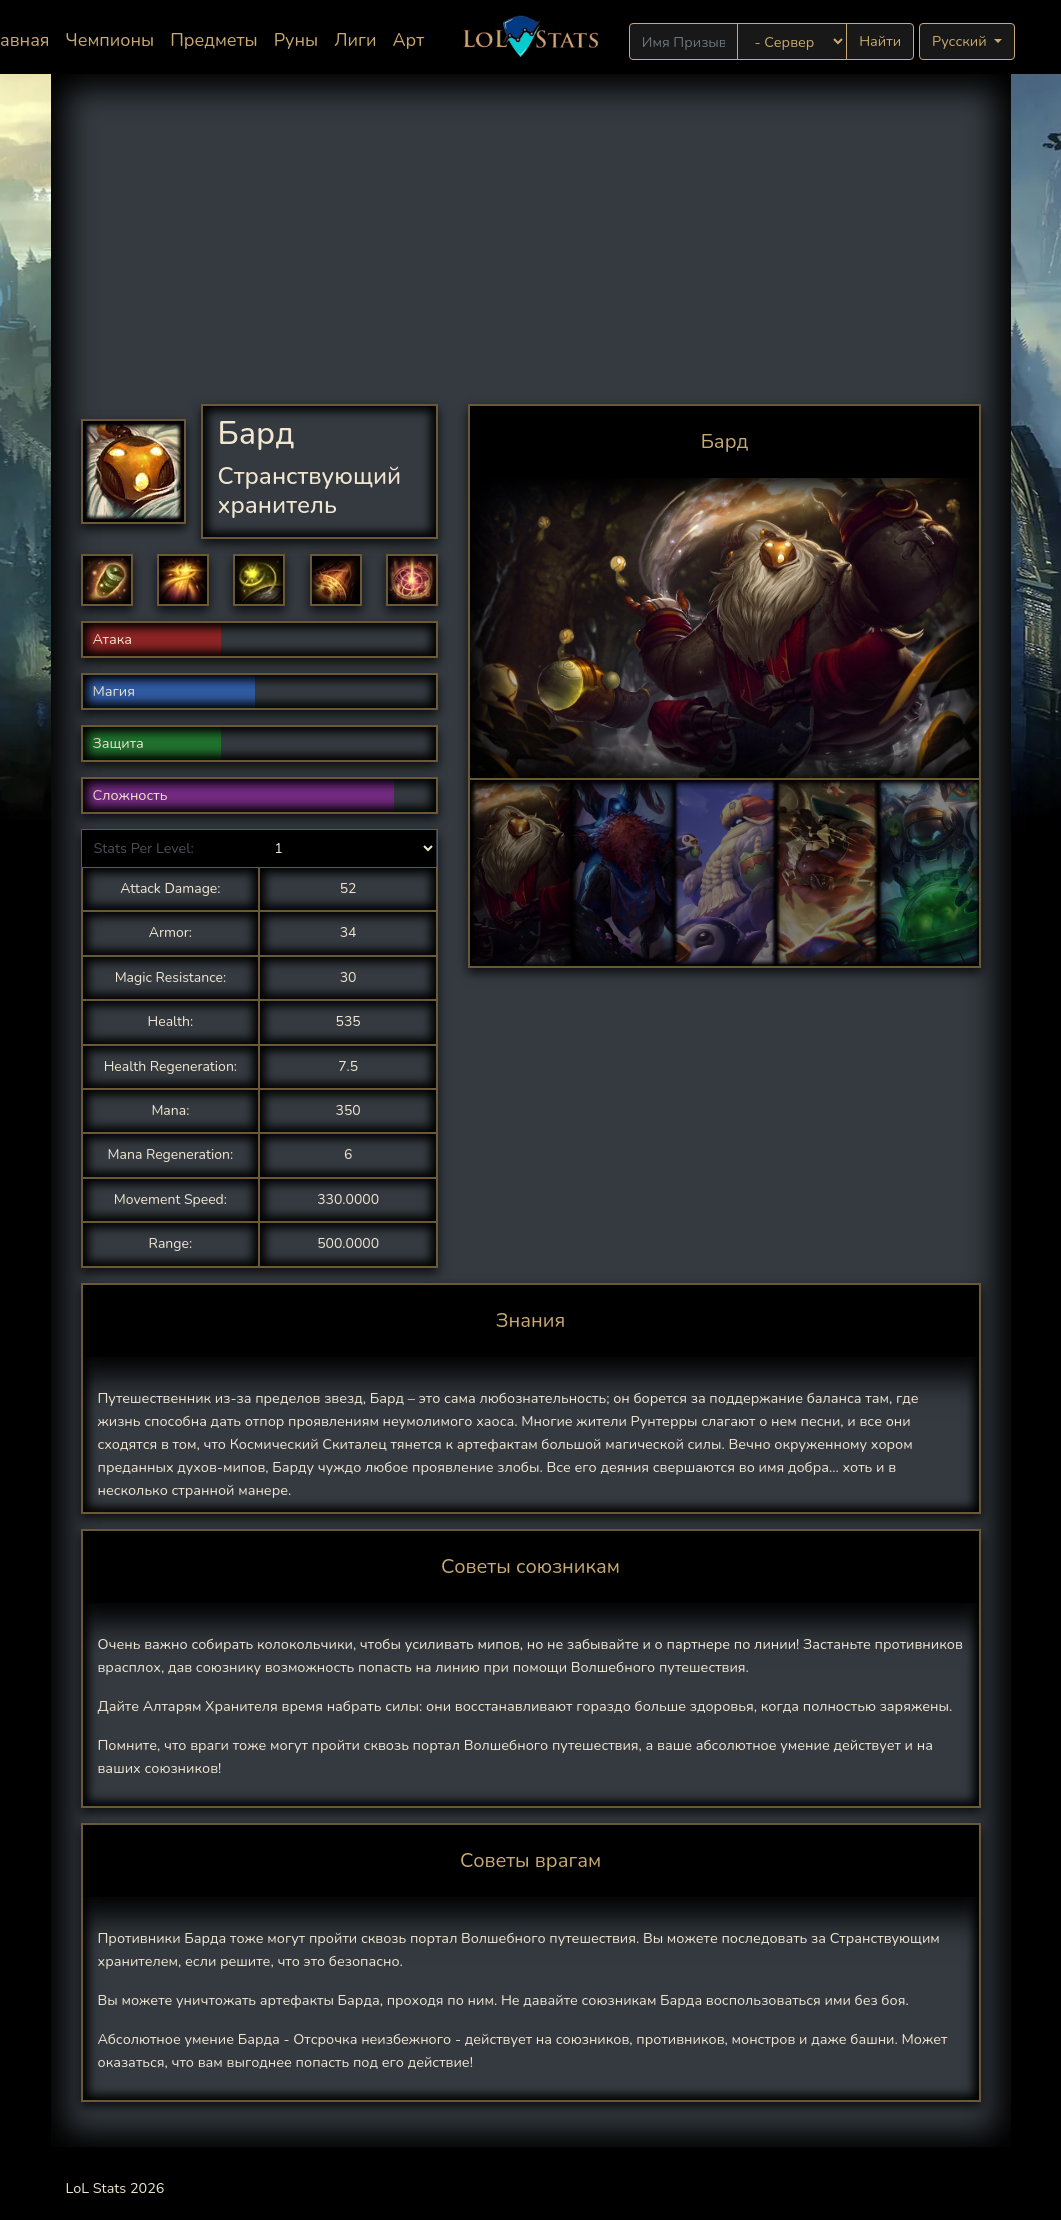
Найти (880, 41)
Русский (961, 41)
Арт (408, 40)
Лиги (355, 40)
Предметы (213, 40)
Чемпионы (110, 40)
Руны (296, 40)
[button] (107, 580)
